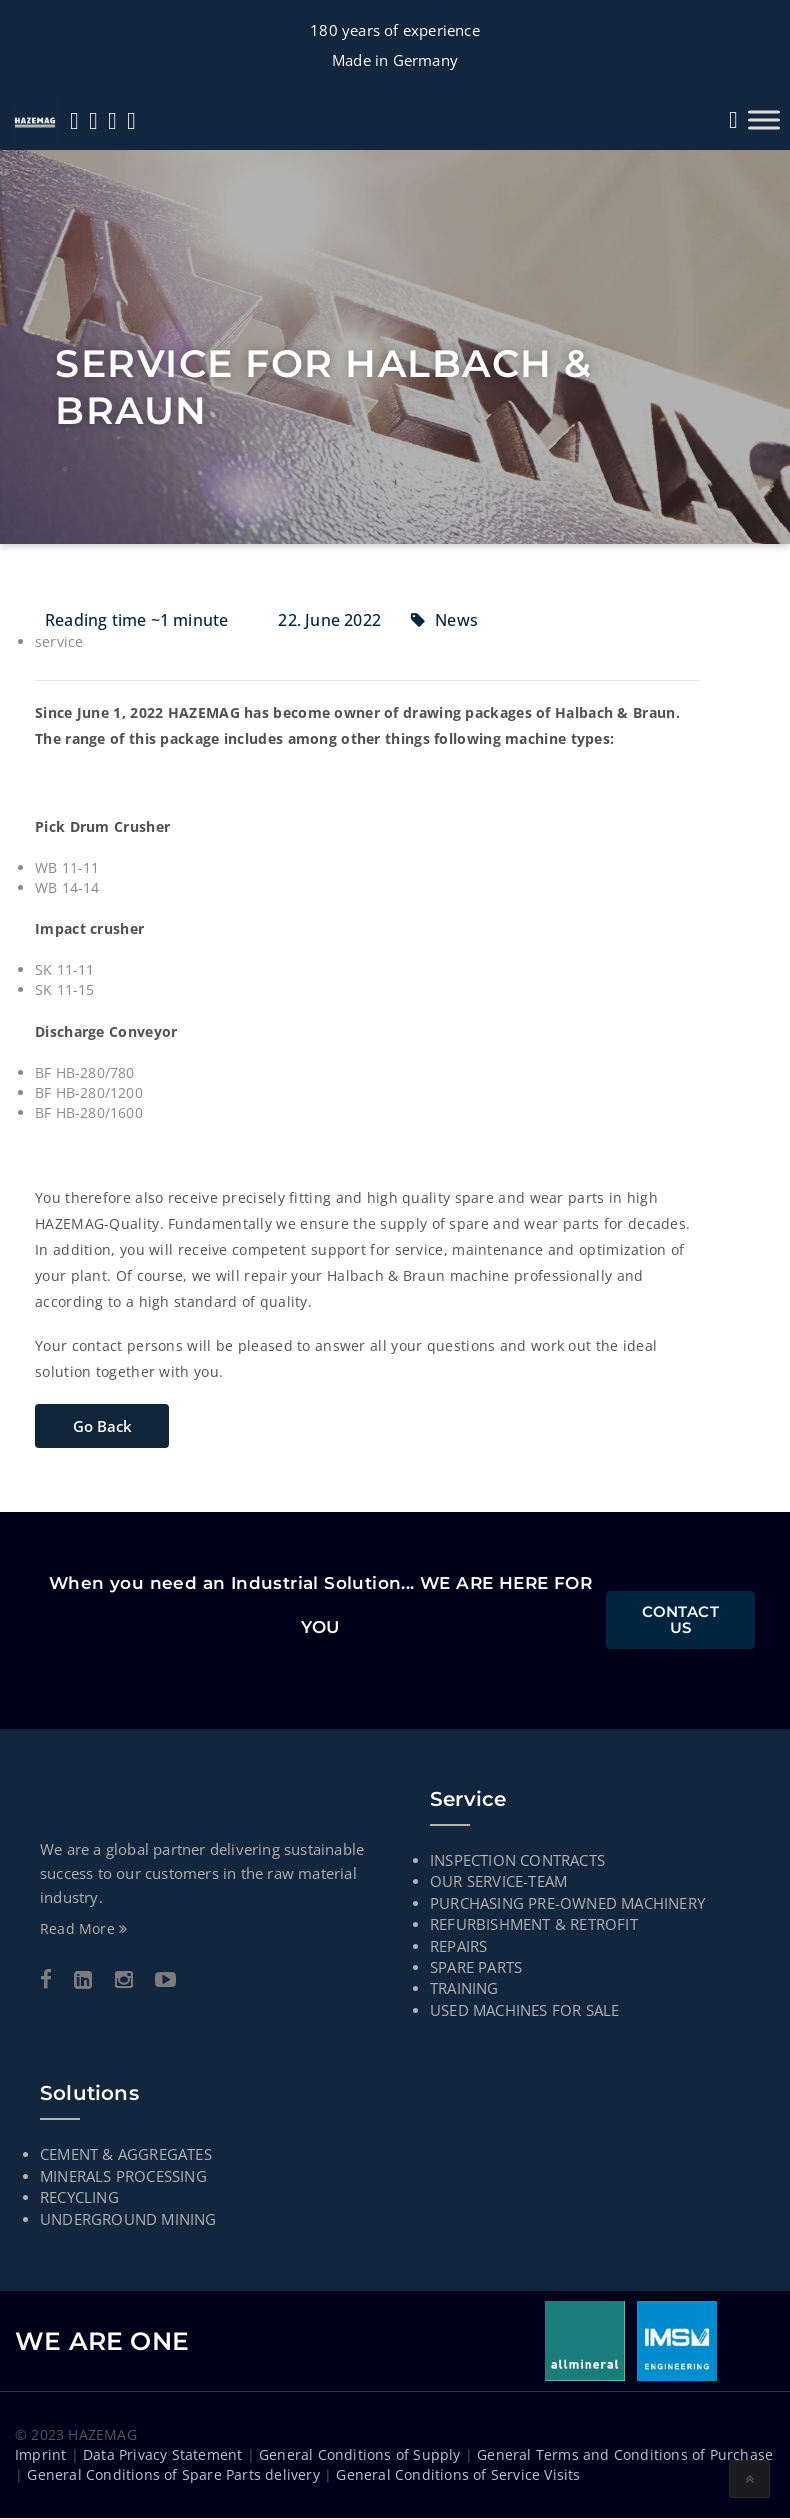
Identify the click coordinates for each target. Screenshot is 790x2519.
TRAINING (464, 1989)
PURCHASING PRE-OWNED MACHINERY (567, 1903)
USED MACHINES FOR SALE (524, 2011)
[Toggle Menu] (764, 119)
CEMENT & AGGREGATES (126, 2155)
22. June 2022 (329, 620)
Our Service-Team (498, 1882)
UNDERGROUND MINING (128, 2219)
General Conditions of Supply (360, 2455)
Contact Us (680, 1620)
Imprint (40, 2455)
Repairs (458, 1946)
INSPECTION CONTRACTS (517, 1861)
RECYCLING (79, 2198)
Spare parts (476, 1968)
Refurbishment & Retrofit (534, 1925)
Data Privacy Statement (162, 2455)
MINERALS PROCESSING (123, 2176)
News (456, 620)
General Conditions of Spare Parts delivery (173, 2475)
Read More (83, 1929)
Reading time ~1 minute (136, 620)
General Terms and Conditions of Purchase (625, 2455)
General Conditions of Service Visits (458, 2475)
